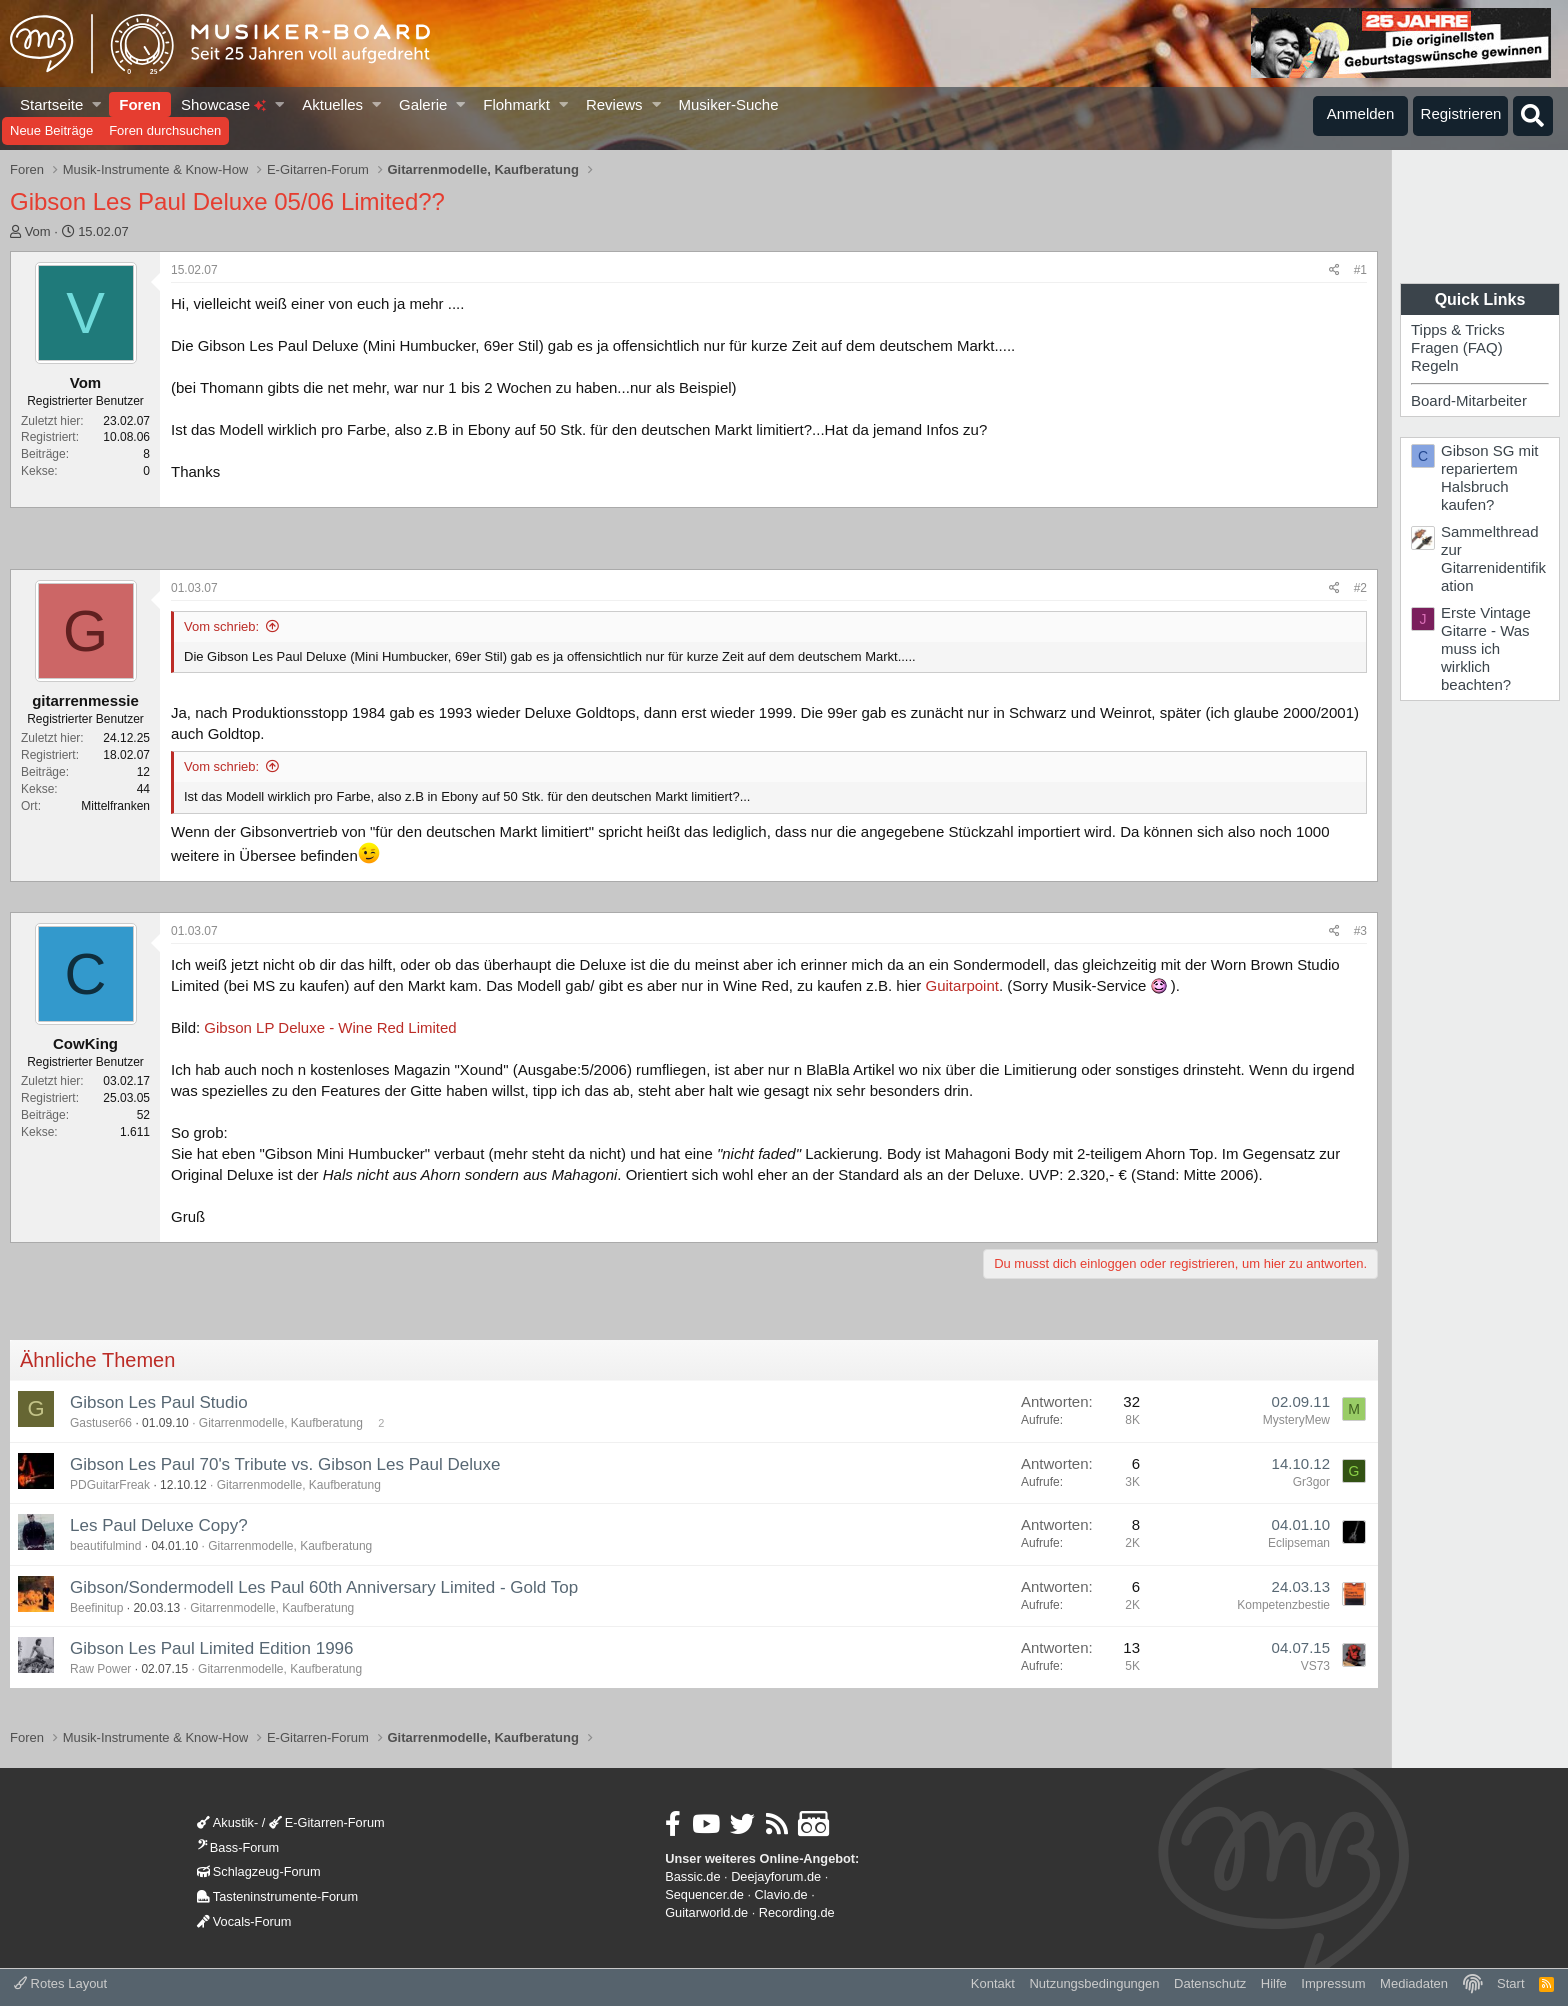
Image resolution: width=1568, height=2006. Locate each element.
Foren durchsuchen (165, 130)
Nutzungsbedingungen (1094, 1983)
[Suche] (1533, 116)
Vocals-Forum (244, 1921)
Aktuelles (332, 104)
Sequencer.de (704, 1894)
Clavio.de (781, 1894)
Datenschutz (1210, 1983)
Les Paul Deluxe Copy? (159, 1525)
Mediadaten (1414, 1983)
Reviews (614, 104)
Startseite (51, 104)
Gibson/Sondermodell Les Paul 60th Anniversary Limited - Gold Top (324, 1587)
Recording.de (797, 1912)
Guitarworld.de (706, 1912)
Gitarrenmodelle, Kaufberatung (281, 1423)
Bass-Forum (238, 1847)
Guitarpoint (962, 985)
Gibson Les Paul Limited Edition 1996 (212, 1648)
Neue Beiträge (51, 130)
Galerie (423, 104)
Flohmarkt (516, 104)
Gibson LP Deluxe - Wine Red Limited (330, 1027)
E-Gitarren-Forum (327, 1822)
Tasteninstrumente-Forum (277, 1896)
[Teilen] (1334, 270)
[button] (97, 104)
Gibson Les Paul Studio (159, 1402)
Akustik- (227, 1822)
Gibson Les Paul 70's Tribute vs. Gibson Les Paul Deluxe (285, 1464)
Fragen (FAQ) (1457, 347)
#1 (1360, 270)
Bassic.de (692, 1876)
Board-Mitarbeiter (1469, 400)
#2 (1360, 588)
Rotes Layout (60, 1983)
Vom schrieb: (221, 626)
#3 (1360, 931)
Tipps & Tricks (1458, 329)
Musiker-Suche (728, 104)
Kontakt (993, 1983)
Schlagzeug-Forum (259, 1871)
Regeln (1435, 365)
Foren (140, 104)
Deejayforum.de (776, 1876)
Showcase (223, 104)
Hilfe (1274, 1983)
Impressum (1333, 1983)
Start (1510, 1983)
